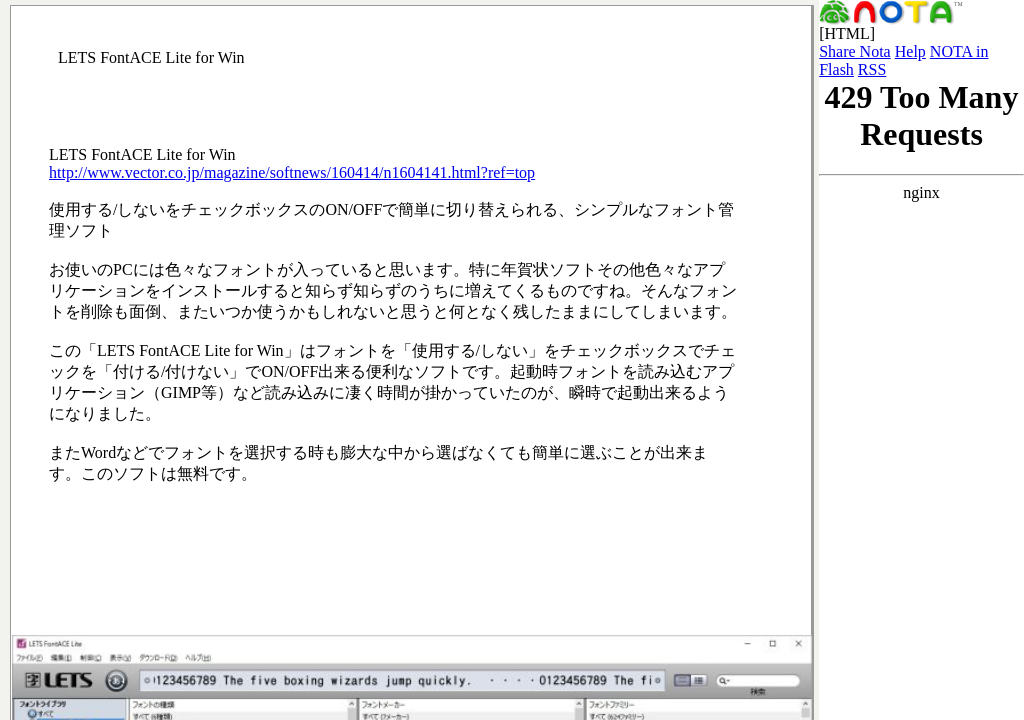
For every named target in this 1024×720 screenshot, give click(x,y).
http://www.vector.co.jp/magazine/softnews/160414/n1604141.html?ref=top (292, 172)
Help (910, 51)
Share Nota (855, 51)
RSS (872, 69)
